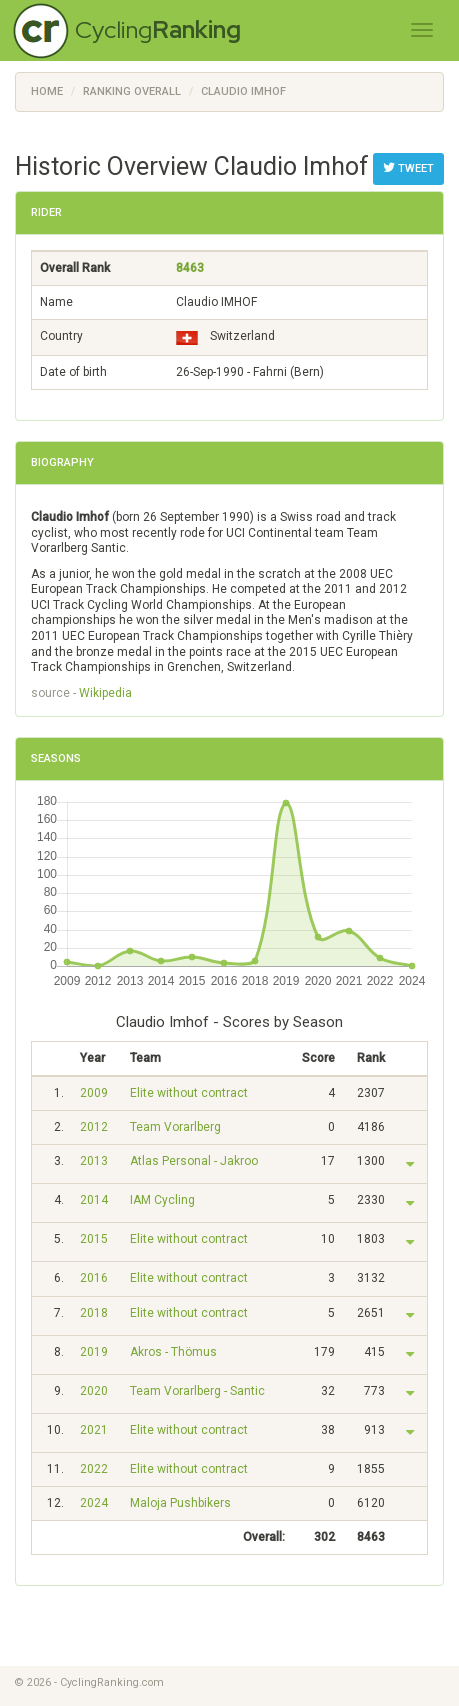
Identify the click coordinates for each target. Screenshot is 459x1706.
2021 (94, 1430)
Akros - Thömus (173, 1352)
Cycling (158, 29)
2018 (94, 1313)
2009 (94, 1093)
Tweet (408, 168)
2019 (94, 1352)
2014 (94, 1200)
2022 (94, 1469)
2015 (94, 1239)
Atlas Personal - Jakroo (194, 1161)
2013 (94, 1161)
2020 (94, 1391)
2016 (94, 1278)
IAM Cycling (162, 1200)
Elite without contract (189, 1093)
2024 (94, 1503)
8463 (190, 268)
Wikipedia (105, 693)
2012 (94, 1127)
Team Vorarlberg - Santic (197, 1391)
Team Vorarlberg (175, 1127)
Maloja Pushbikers (180, 1503)
